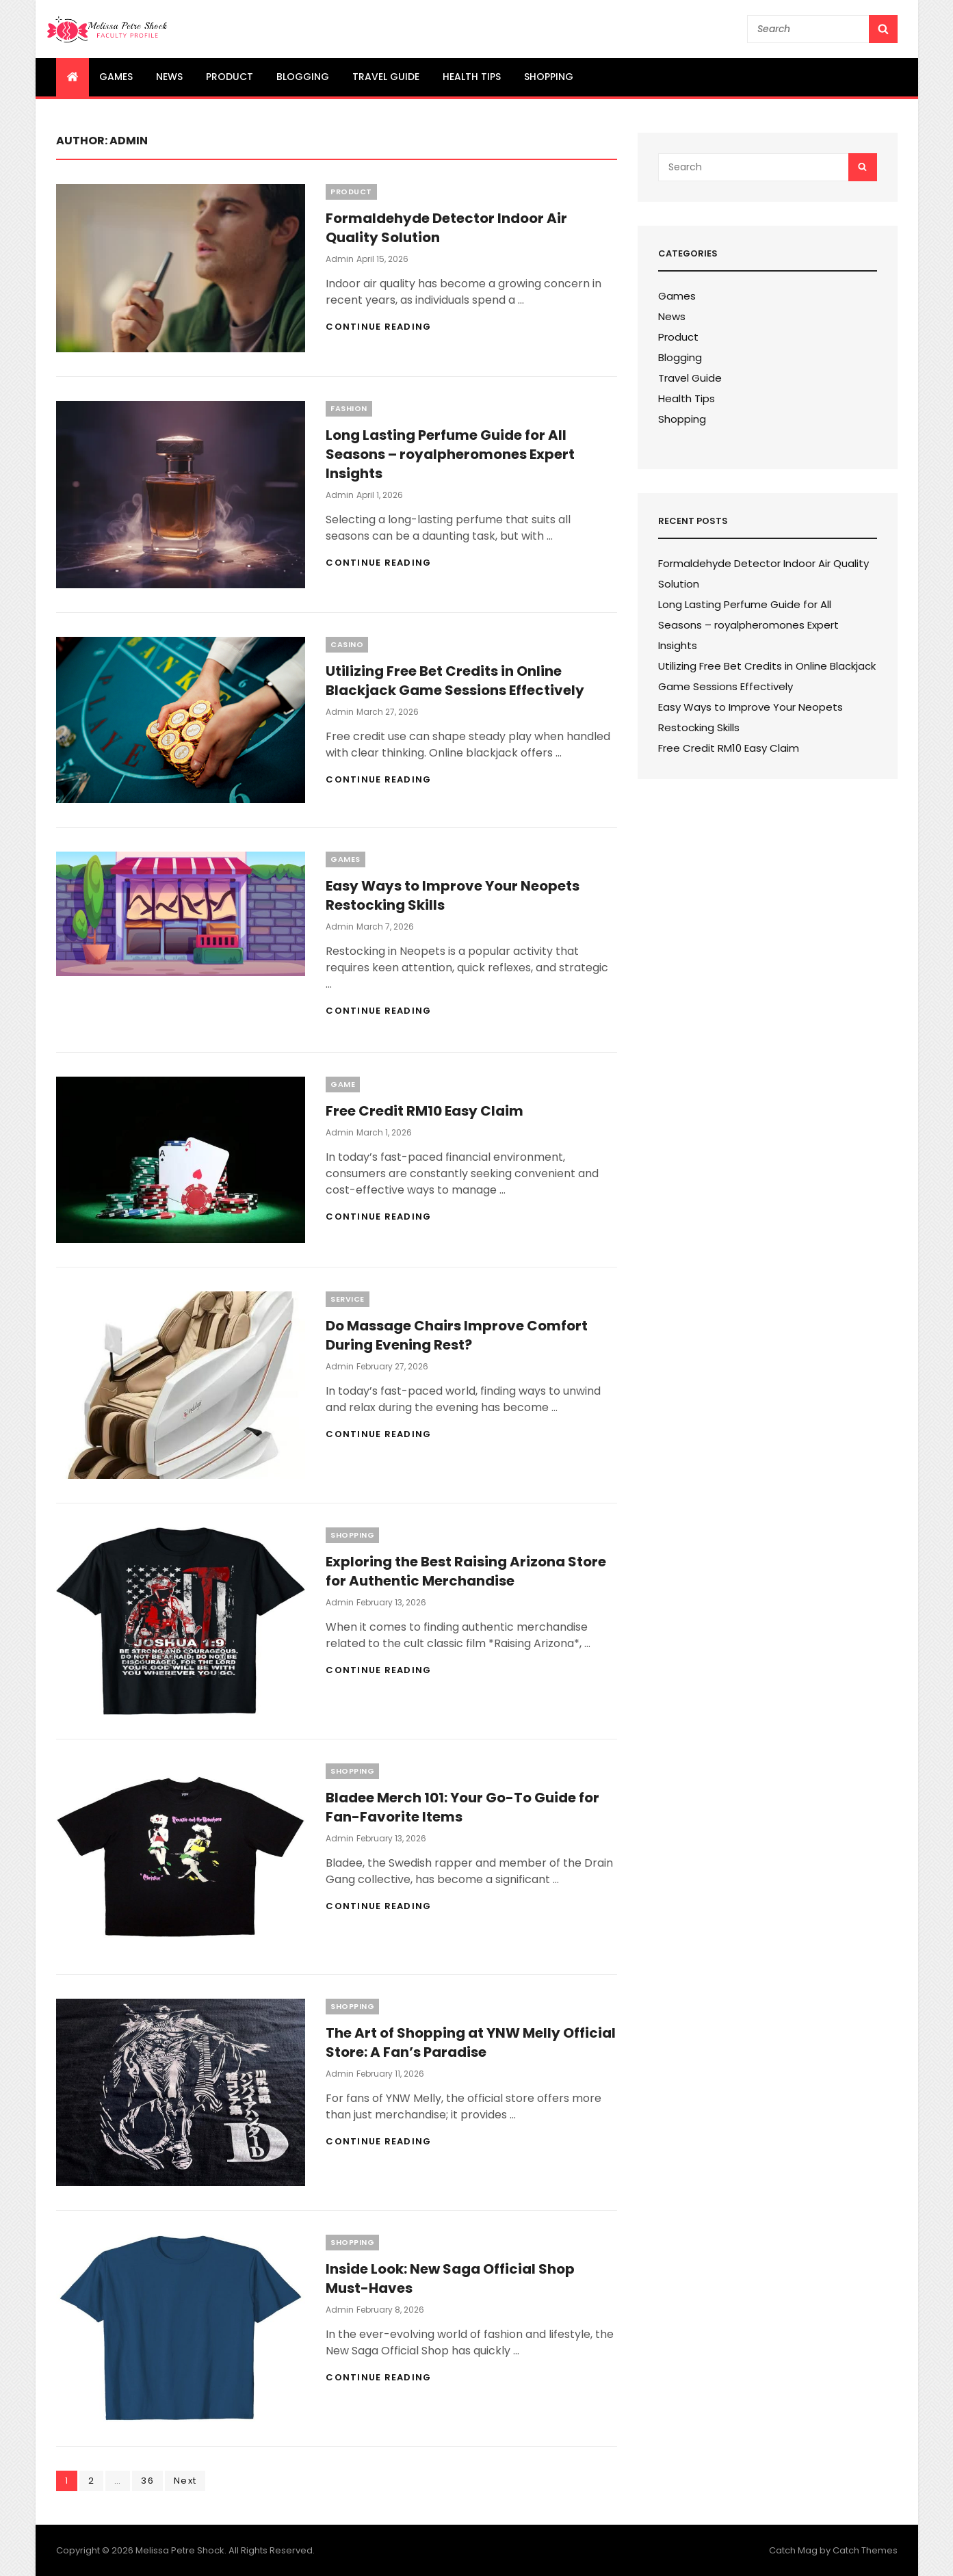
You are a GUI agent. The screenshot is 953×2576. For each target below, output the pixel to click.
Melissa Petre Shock (179, 2550)
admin (340, 259)
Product (229, 76)
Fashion (348, 408)
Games (116, 76)
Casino (346, 644)
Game (342, 1084)
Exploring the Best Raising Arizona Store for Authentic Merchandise (466, 1571)
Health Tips (472, 76)
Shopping (548, 76)
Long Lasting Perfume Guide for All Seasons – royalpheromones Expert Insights (450, 454)
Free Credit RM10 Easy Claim (424, 1110)
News (169, 76)
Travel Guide (385, 76)
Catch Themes (865, 2550)
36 (151, 2480)
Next (185, 2480)
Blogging (302, 76)
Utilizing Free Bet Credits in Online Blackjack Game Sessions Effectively (455, 680)
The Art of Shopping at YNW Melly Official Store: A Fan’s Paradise (471, 2042)
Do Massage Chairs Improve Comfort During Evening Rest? (457, 1335)
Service (347, 1298)
